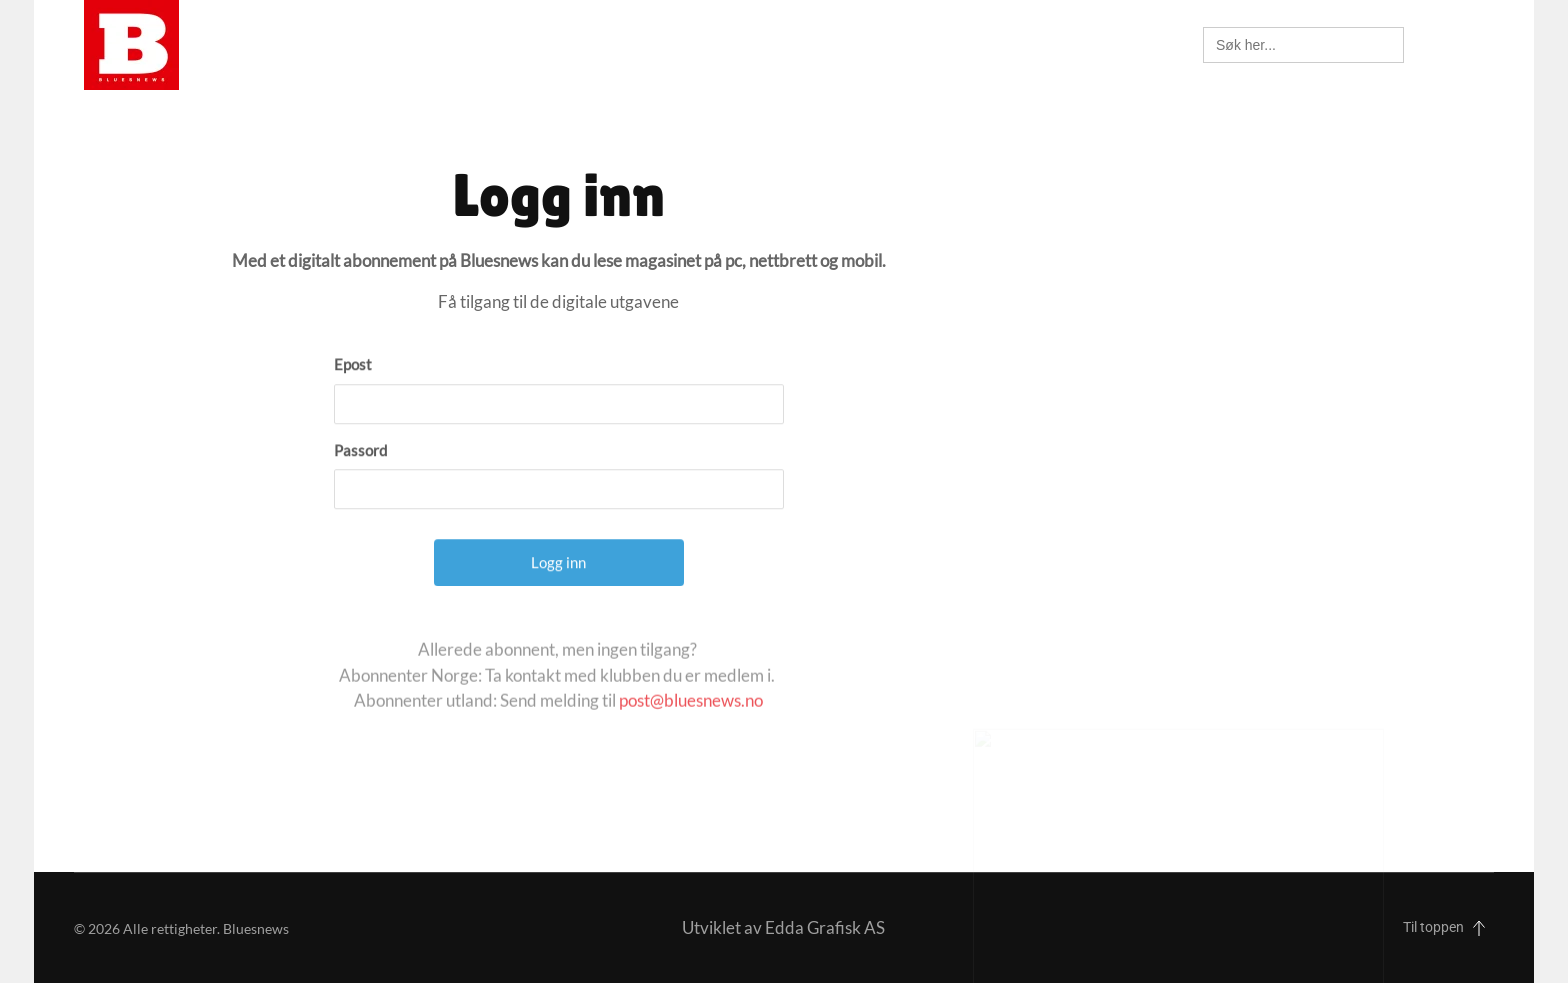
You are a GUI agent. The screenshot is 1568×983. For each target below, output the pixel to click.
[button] (1474, 45)
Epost (353, 399)
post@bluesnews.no (691, 721)
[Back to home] (131, 45)
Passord (360, 484)
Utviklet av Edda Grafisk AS (783, 927)
